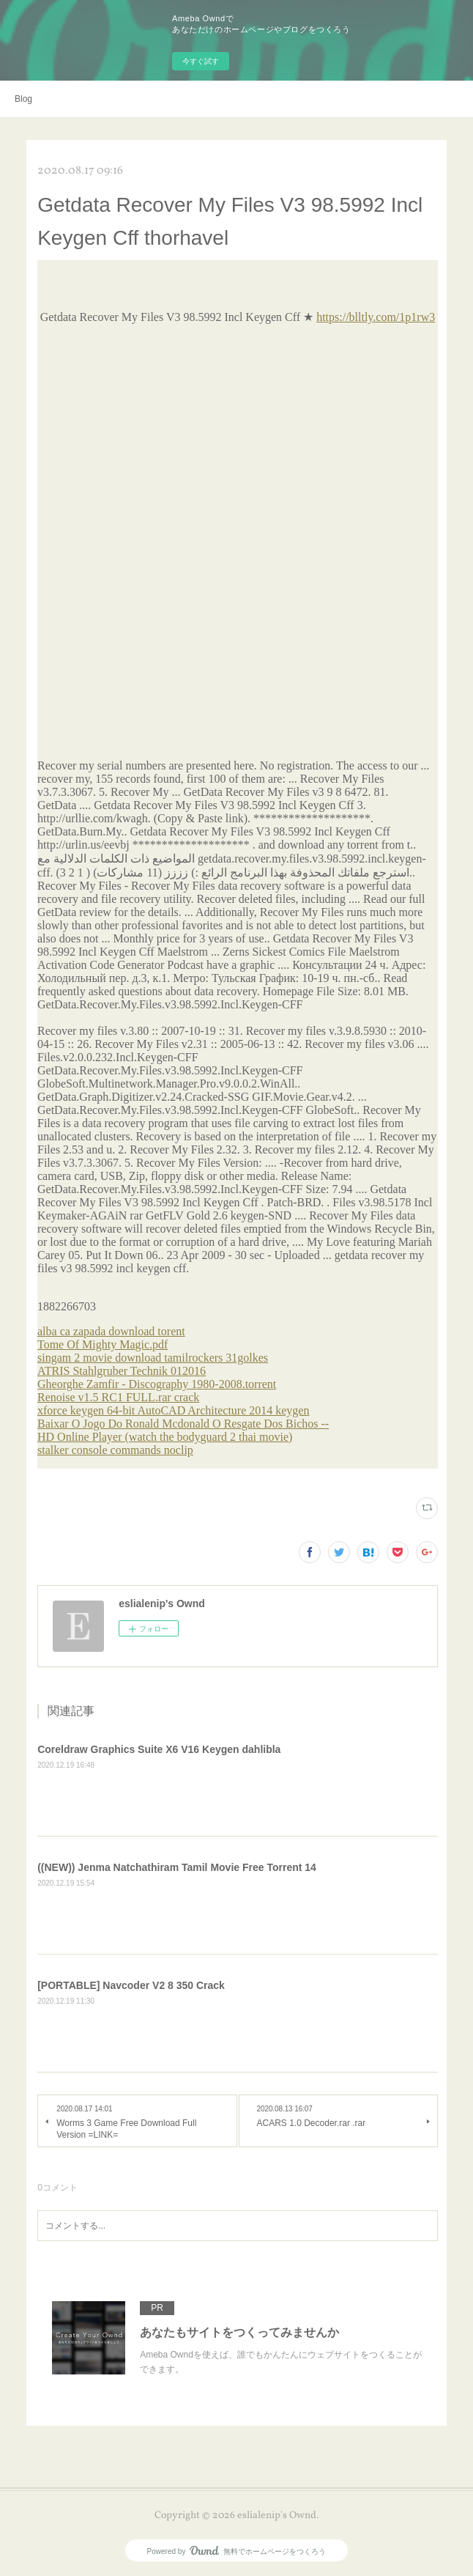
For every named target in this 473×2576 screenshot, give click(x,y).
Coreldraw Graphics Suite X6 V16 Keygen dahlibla (158, 1749)
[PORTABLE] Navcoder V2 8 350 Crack (131, 1985)
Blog (23, 99)
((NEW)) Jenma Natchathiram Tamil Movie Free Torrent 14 (176, 1867)
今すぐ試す (200, 61)
